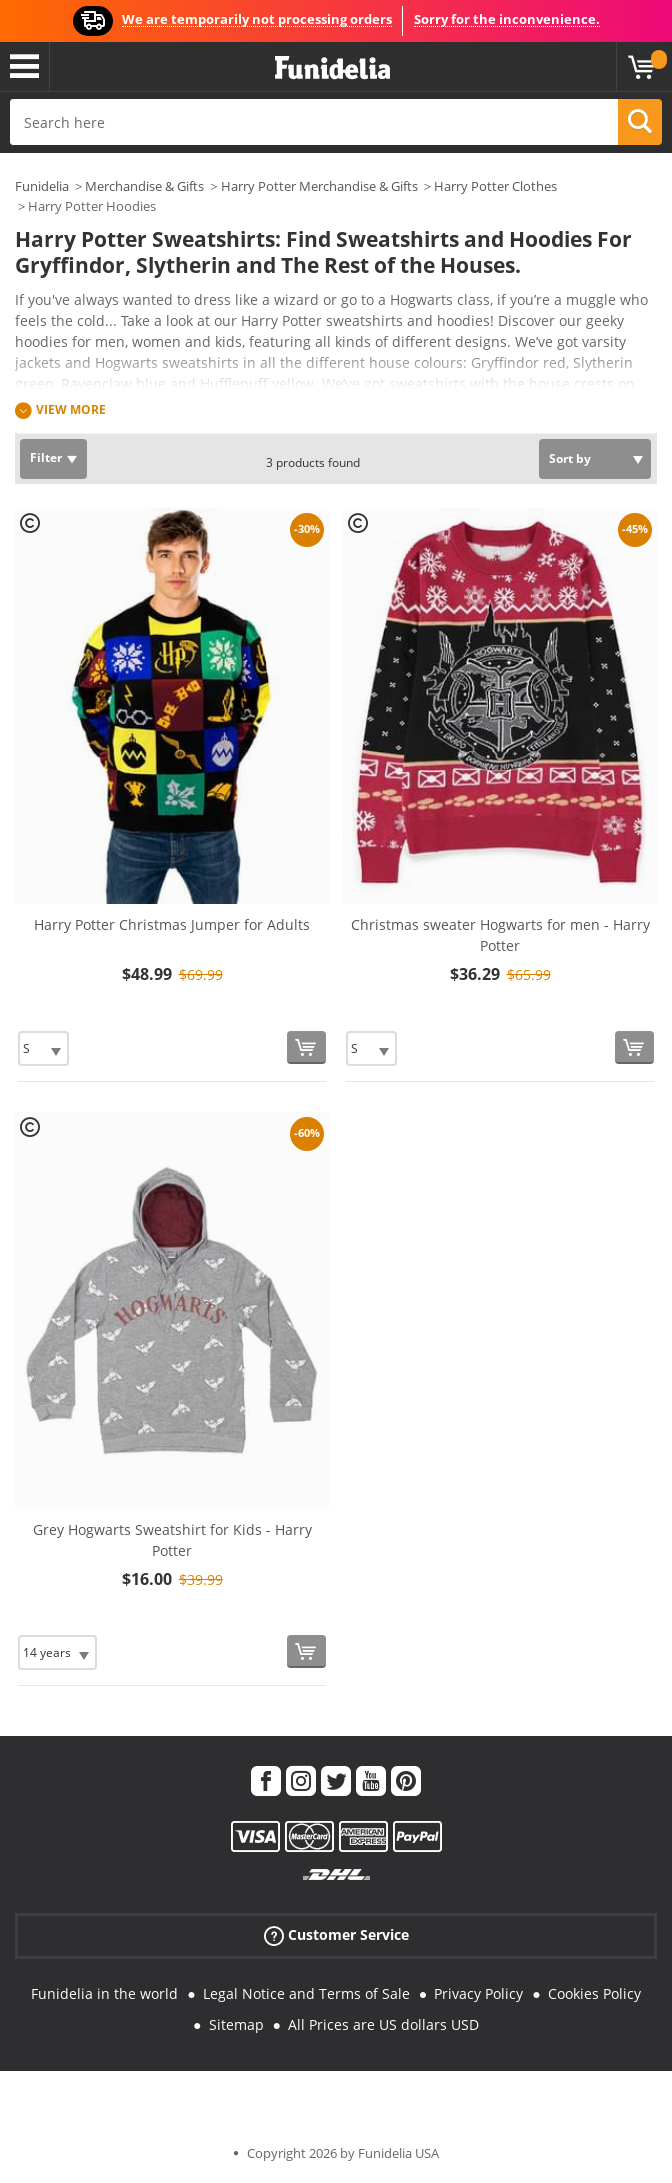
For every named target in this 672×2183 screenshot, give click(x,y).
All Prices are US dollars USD (383, 2024)
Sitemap (236, 2024)
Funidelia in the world (104, 1993)
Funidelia (42, 186)
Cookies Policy (594, 1993)
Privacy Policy (478, 1993)
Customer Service (336, 1935)
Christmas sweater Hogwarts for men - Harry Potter (500, 935)
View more (71, 409)
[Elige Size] (43, 1048)
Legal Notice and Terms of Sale (306, 1993)
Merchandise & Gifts (144, 186)
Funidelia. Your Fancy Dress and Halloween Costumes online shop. (332, 68)
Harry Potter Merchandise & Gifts (319, 186)
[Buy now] (306, 1047)
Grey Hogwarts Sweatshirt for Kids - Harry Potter (172, 1540)
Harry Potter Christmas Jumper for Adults (172, 924)
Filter (46, 457)
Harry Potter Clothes (495, 186)
